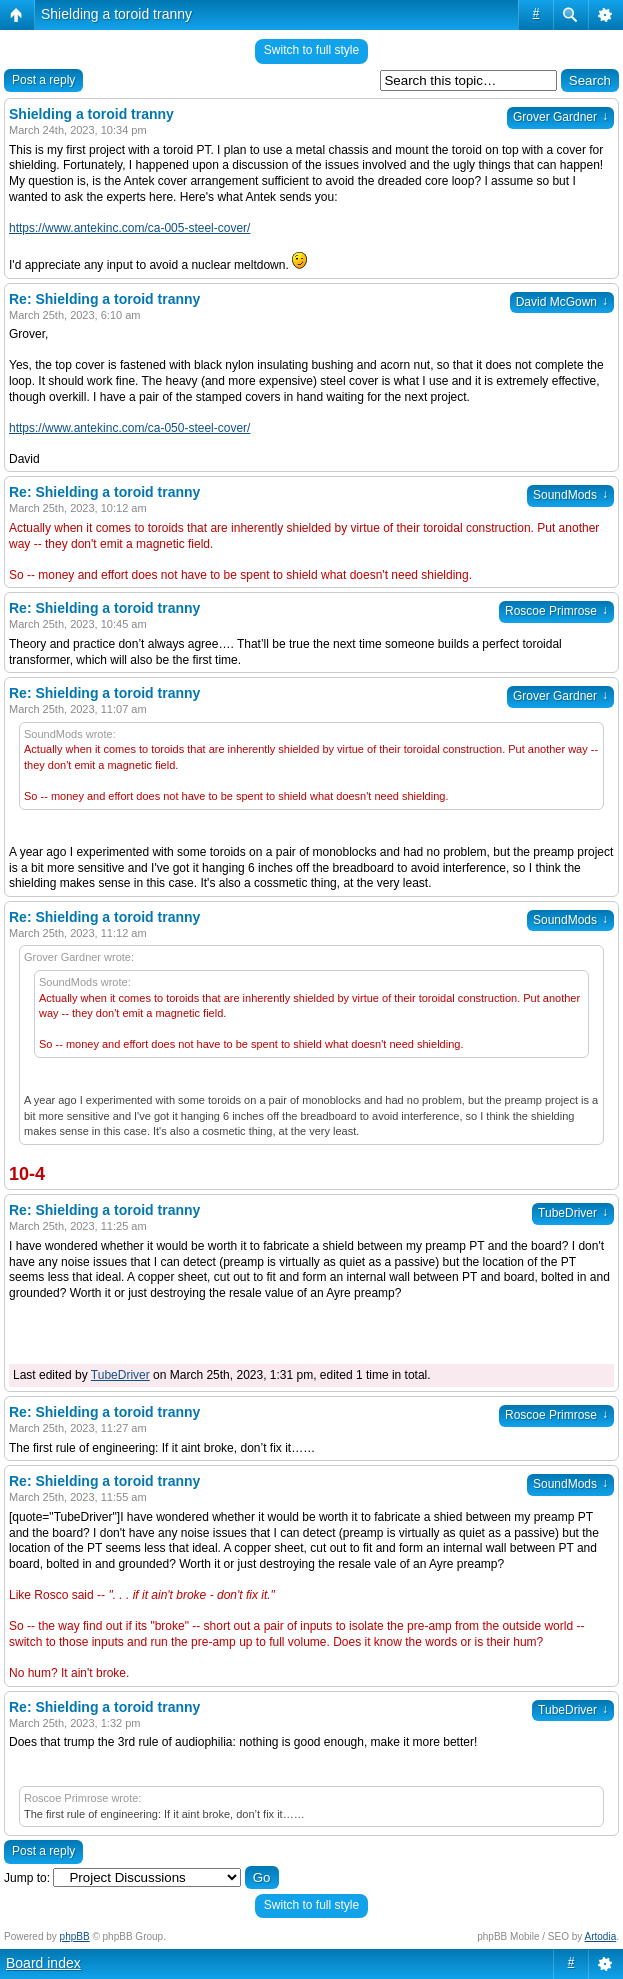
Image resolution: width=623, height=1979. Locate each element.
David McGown (562, 302)
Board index (43, 1963)
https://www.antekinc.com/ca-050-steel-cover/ (129, 428)
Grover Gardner (560, 117)
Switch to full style (311, 50)
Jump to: (27, 1878)
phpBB (75, 1936)
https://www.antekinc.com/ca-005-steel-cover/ (129, 228)
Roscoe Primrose (556, 611)
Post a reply (43, 80)
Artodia (601, 1936)
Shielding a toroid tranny (116, 14)
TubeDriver (573, 1213)
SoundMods (570, 495)
